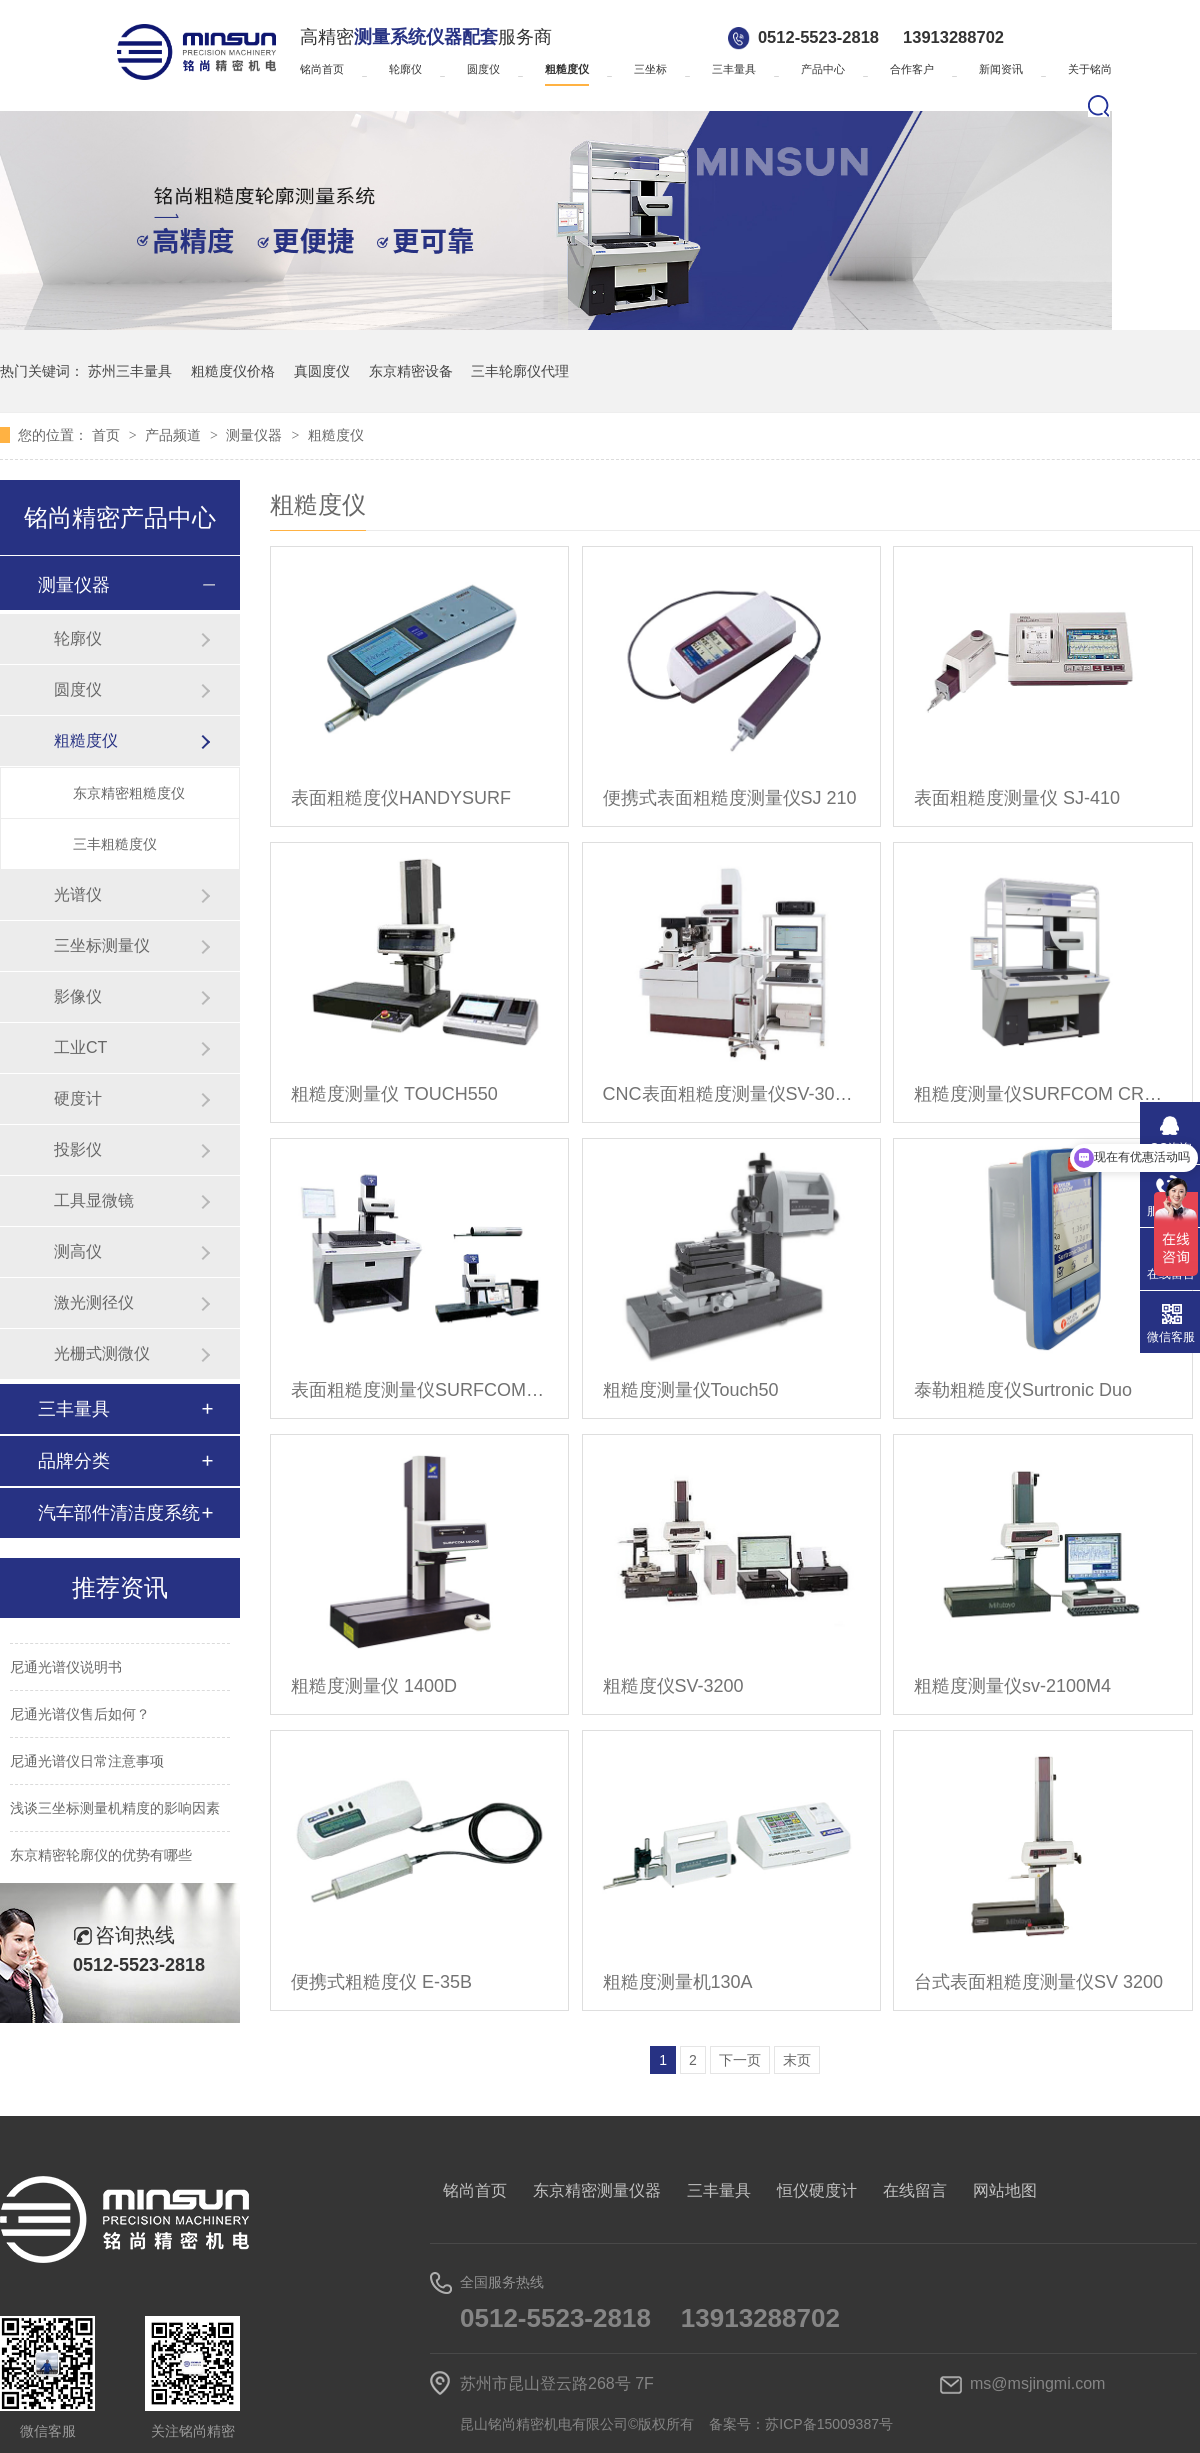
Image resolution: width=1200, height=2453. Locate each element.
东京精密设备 (411, 371)
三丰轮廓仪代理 (520, 371)
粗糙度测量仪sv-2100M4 (1012, 1686)
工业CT (80, 1047)
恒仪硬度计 (817, 2190)
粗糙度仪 (567, 69)
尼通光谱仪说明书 (66, 1670)
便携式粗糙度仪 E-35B (381, 1982)
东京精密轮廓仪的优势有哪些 (101, 1858)
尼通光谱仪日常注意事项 (87, 1764)
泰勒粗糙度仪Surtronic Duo (1023, 1390)
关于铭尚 (1090, 69)
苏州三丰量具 (130, 371)
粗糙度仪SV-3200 (673, 1686)
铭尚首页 (322, 69)
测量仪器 (256, 435)
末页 (797, 2060)
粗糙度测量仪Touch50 (691, 1390)
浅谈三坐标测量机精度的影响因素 (115, 1811)
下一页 (740, 2060)
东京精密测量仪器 (597, 2190)
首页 (108, 435)
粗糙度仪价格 (233, 371)
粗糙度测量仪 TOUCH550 (394, 1094)
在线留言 (915, 2190)
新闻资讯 (1001, 69)
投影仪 (78, 1149)
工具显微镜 (94, 1200)
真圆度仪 (322, 371)
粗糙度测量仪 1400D (374, 1686)
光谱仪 (78, 894)
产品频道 (175, 435)
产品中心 (823, 69)
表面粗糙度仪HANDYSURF (401, 798)
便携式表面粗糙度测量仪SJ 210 (730, 798)
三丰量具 (734, 69)
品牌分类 (74, 1461)
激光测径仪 (94, 1302)
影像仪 (78, 996)
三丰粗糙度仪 (115, 844)
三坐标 (650, 69)
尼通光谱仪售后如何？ (80, 1717)
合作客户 (912, 69)
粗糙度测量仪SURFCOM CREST (1042, 1094)
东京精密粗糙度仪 (129, 793)
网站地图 (1005, 2190)
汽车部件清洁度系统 (119, 1513)
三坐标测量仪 (102, 945)
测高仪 (78, 1251)
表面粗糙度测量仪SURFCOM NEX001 (419, 1390)
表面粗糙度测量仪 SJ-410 (1017, 798)
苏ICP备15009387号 (829, 2424)
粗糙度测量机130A (678, 1982)
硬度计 (78, 1098)
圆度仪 (483, 69)
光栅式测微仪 (102, 1353)
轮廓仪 (405, 69)
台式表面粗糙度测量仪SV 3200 (1038, 1982)
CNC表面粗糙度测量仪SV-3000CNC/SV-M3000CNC (731, 1094)
